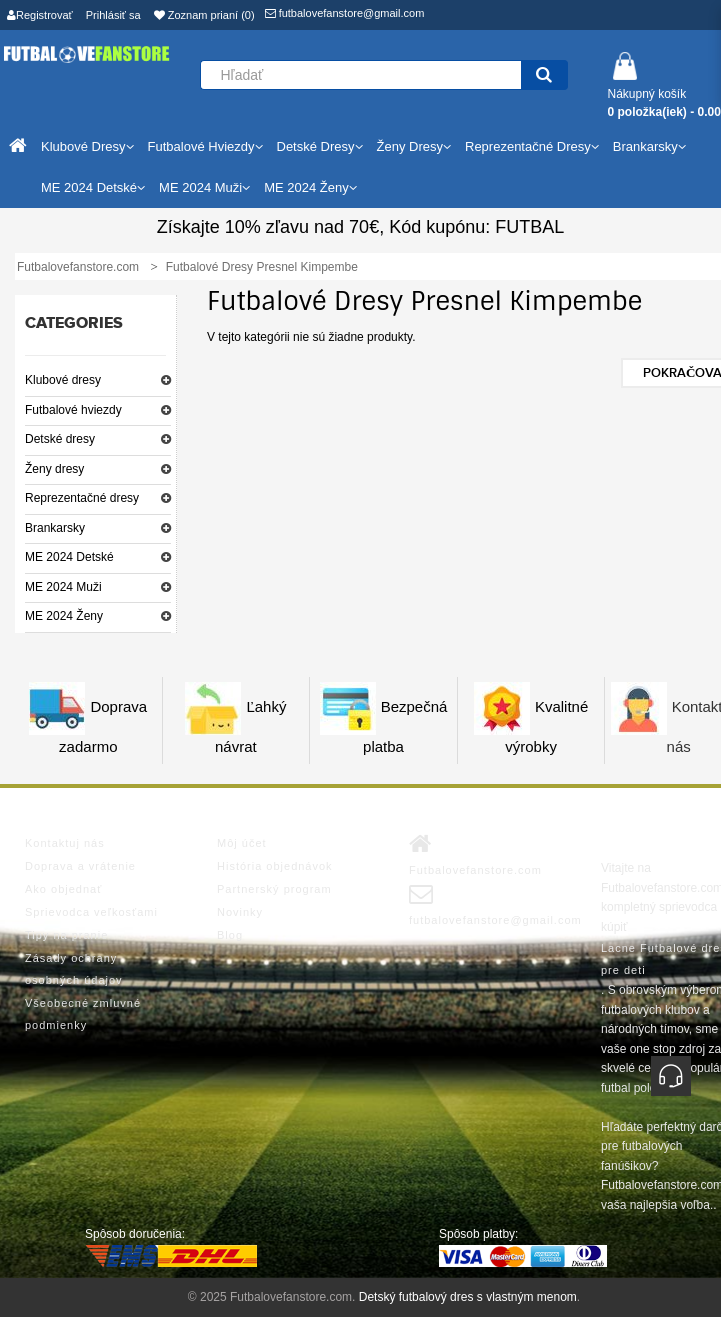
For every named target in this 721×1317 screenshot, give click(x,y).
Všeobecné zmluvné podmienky (83, 1014)
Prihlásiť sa (113, 15)
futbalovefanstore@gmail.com (345, 13)
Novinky (240, 912)
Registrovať (40, 15)
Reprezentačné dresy (82, 498)
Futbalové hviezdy (73, 410)
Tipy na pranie (66, 935)
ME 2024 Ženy (64, 616)
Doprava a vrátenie (80, 866)
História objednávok (275, 866)
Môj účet (242, 843)
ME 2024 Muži (63, 587)
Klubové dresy (63, 380)
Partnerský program (274, 889)
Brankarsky (55, 528)
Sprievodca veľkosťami (91, 912)
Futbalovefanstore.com (475, 854)
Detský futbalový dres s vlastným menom (468, 1297)
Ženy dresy (54, 469)
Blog (230, 935)
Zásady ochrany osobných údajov (74, 969)
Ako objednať (63, 889)
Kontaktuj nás (65, 843)
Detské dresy (60, 439)
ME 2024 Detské (69, 557)
